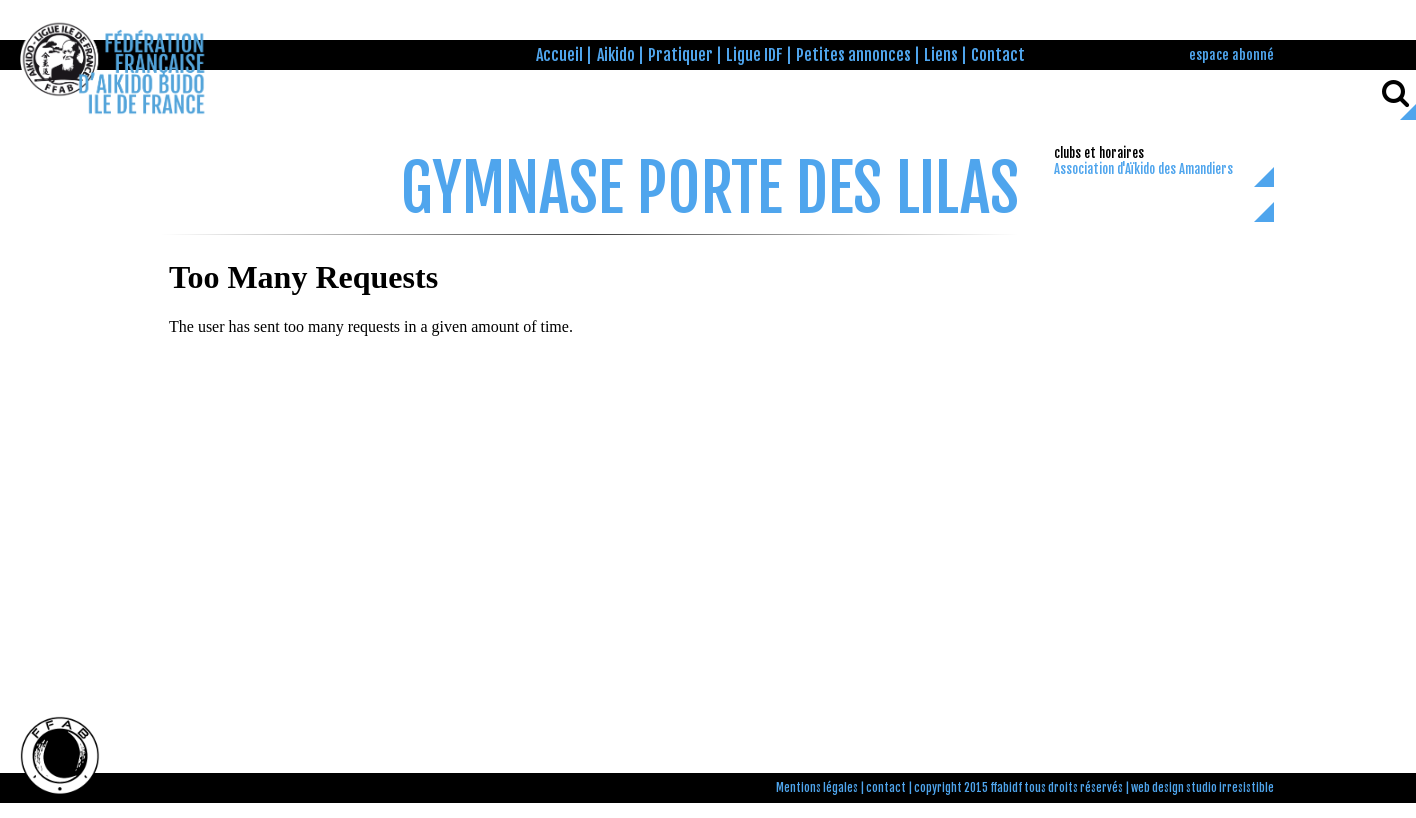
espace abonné (1231, 54)
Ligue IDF (754, 55)
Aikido (616, 55)
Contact (998, 55)
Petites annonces (853, 55)
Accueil (559, 55)
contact (886, 788)
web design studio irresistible (1202, 788)
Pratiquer (680, 55)
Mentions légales (817, 788)
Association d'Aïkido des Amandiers (1143, 169)
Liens (941, 55)
